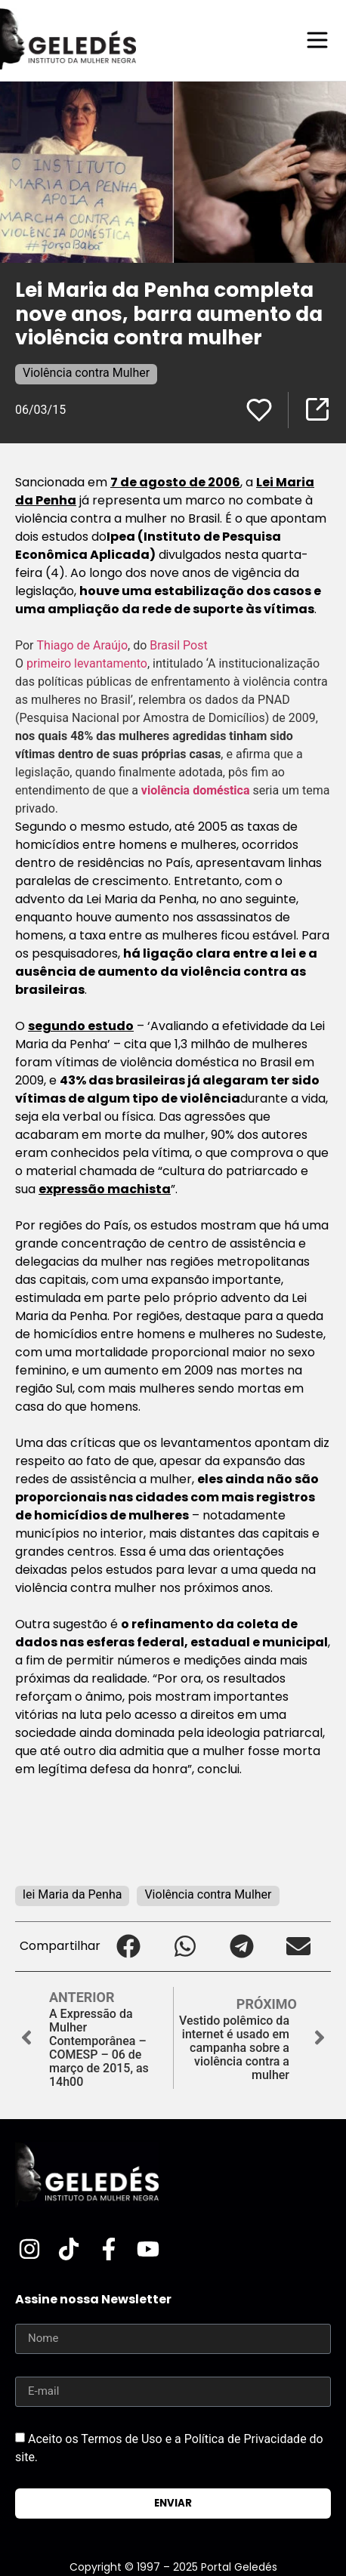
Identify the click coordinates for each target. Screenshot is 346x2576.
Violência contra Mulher (86, 373)
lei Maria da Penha (72, 1894)
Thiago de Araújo (82, 645)
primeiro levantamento (86, 663)
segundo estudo (81, 1026)
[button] (128, 1947)
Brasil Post (178, 645)
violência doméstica (195, 790)
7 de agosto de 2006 (175, 482)
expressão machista (105, 1189)
